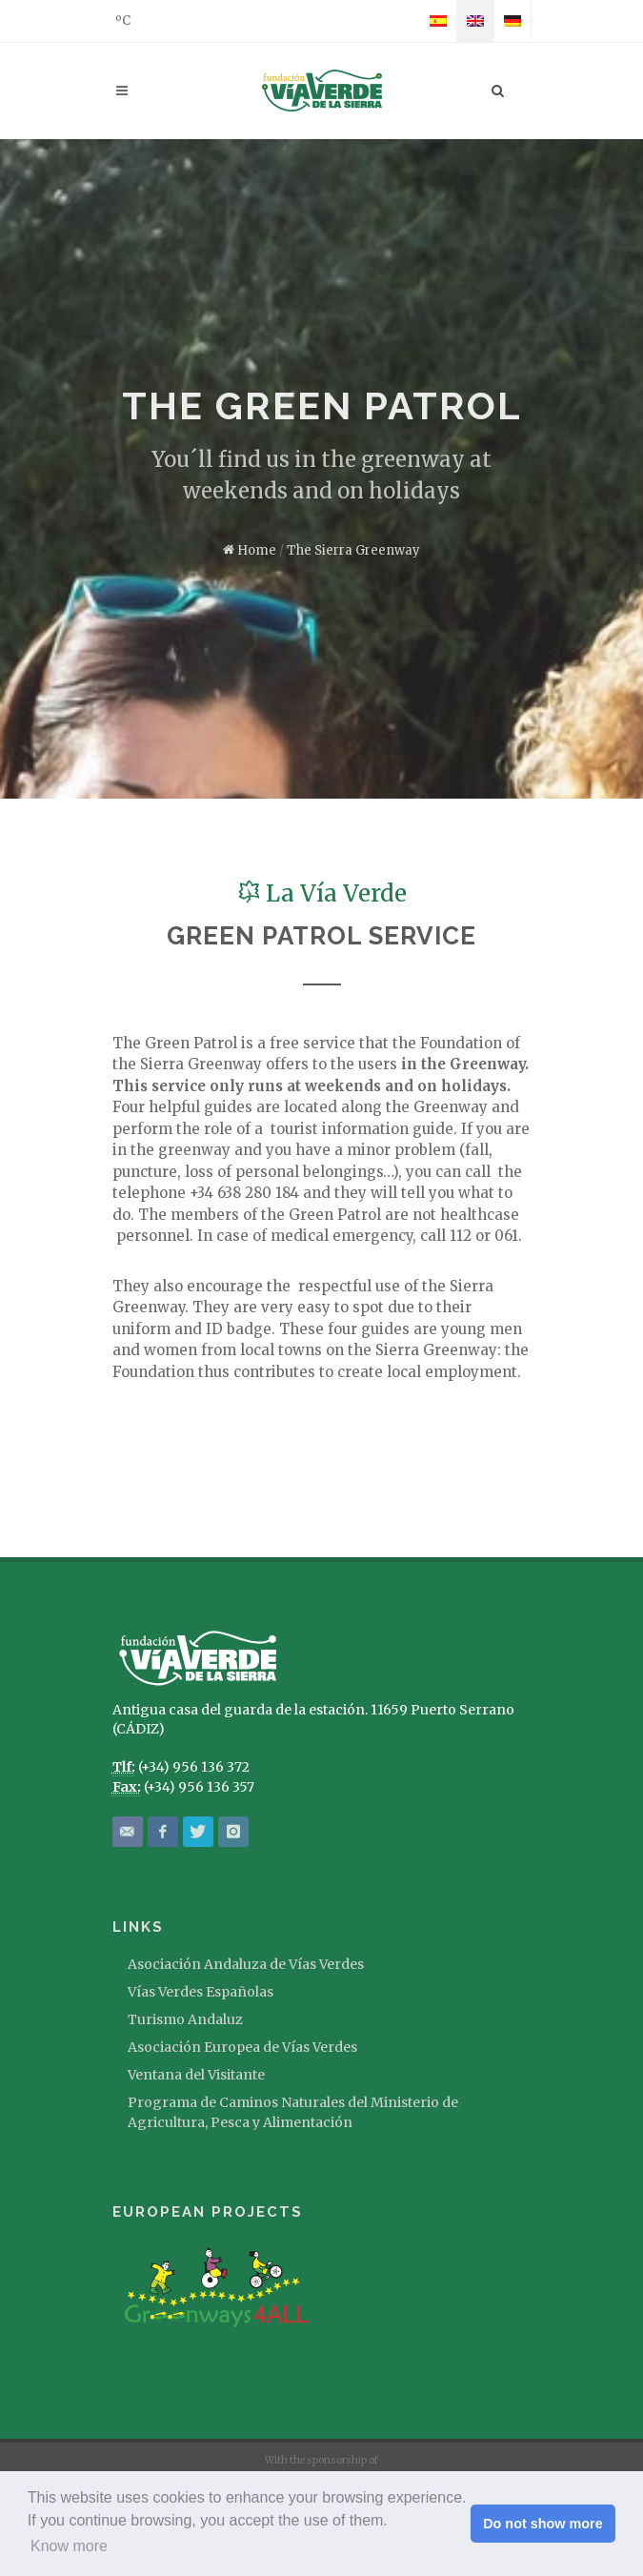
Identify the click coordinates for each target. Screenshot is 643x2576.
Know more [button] (69, 2546)
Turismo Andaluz (185, 2019)
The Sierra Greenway (353, 550)
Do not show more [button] (543, 2523)
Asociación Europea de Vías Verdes (242, 2047)
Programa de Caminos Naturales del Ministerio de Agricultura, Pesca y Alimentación (293, 2112)
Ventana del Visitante (196, 2074)
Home (249, 550)
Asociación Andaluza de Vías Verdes (246, 1964)
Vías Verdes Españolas (200, 1991)
